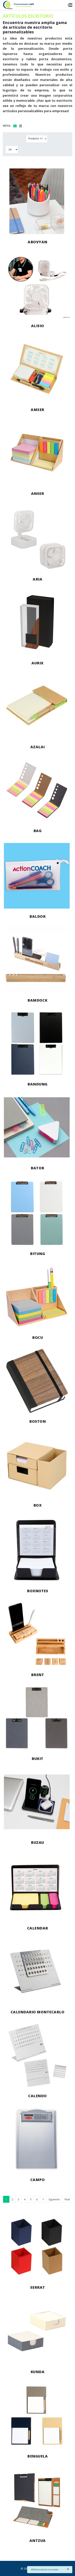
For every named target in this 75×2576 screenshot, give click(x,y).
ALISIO (37, 325)
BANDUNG (37, 1084)
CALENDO (37, 2095)
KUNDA (38, 2371)
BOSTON (37, 1421)
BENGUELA (37, 2456)
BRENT (37, 1674)
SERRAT (37, 2287)
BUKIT (37, 1758)
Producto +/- (35, 138)
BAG (37, 830)
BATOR (37, 1168)
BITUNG (37, 1253)
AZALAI (37, 746)
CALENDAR (37, 1928)
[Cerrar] (68, 2569)
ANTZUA (37, 2540)
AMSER (37, 409)
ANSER (37, 493)
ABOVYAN (37, 241)
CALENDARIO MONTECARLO (38, 2012)
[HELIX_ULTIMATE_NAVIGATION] (70, 5)
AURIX (37, 663)
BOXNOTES (37, 1590)
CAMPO (37, 2179)
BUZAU (37, 1842)
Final (67, 2199)
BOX (37, 1505)
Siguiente (54, 2199)
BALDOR (37, 916)
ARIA (37, 579)
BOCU (37, 1337)
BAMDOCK (37, 1000)
